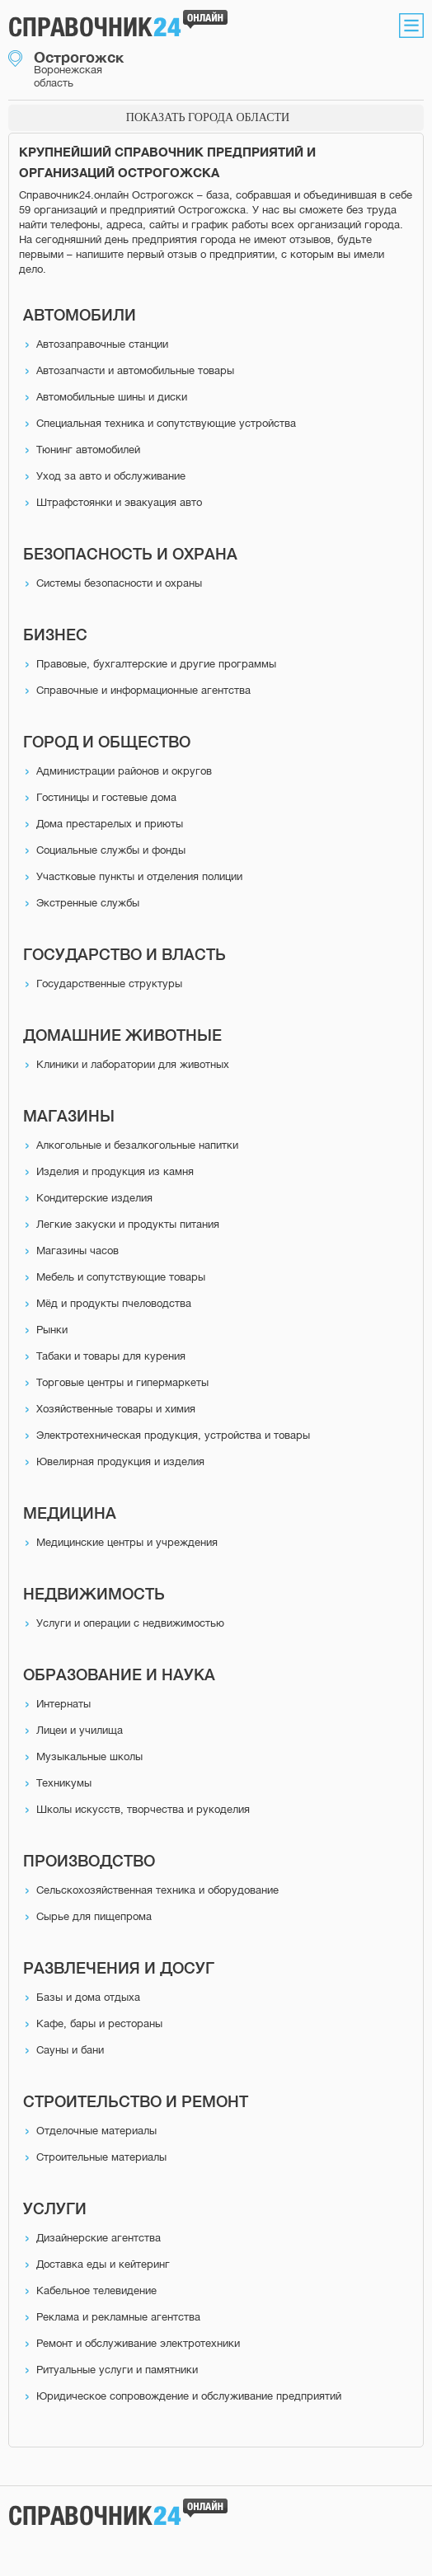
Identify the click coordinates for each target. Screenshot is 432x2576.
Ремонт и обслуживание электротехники (138, 2343)
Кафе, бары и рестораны (99, 2023)
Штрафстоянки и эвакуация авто (119, 502)
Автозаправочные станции (102, 344)
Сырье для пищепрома (94, 1916)
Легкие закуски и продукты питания (127, 1224)
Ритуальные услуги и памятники (117, 2369)
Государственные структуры (109, 983)
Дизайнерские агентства (98, 2238)
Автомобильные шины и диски (111, 397)
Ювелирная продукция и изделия (120, 1461)
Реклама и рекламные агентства (118, 2317)
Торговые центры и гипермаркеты (122, 1382)
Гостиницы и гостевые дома (106, 797)
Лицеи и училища (79, 1730)
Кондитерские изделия (94, 1198)
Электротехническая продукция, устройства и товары (173, 1435)
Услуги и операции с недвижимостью (130, 1623)
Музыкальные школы (89, 1756)
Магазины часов (77, 1250)
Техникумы (64, 1783)
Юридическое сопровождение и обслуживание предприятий (188, 2396)
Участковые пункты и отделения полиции (139, 876)
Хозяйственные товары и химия (115, 1409)
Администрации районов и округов (124, 771)
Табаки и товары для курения (110, 1356)
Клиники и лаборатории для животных (132, 1064)
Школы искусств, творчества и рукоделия (143, 1809)
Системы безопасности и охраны (119, 583)
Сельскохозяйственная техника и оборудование (157, 1890)
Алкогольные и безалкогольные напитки (137, 1145)
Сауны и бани (70, 2050)
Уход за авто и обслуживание (110, 476)
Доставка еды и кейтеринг (103, 2264)
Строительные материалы (101, 2157)
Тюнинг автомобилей (88, 449)
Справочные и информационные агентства (143, 690)
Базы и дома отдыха (88, 1997)
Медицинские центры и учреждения (127, 1542)
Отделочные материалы (96, 2130)
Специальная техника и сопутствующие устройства (166, 423)
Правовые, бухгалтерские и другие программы (156, 664)
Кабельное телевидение (96, 2290)
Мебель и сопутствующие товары (120, 1277)
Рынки (52, 1329)
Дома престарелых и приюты (109, 823)
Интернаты (63, 1704)
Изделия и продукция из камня (115, 1171)
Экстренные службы (87, 903)
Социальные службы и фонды (110, 850)
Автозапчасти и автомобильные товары (135, 370)
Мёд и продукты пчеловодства (113, 1303)
